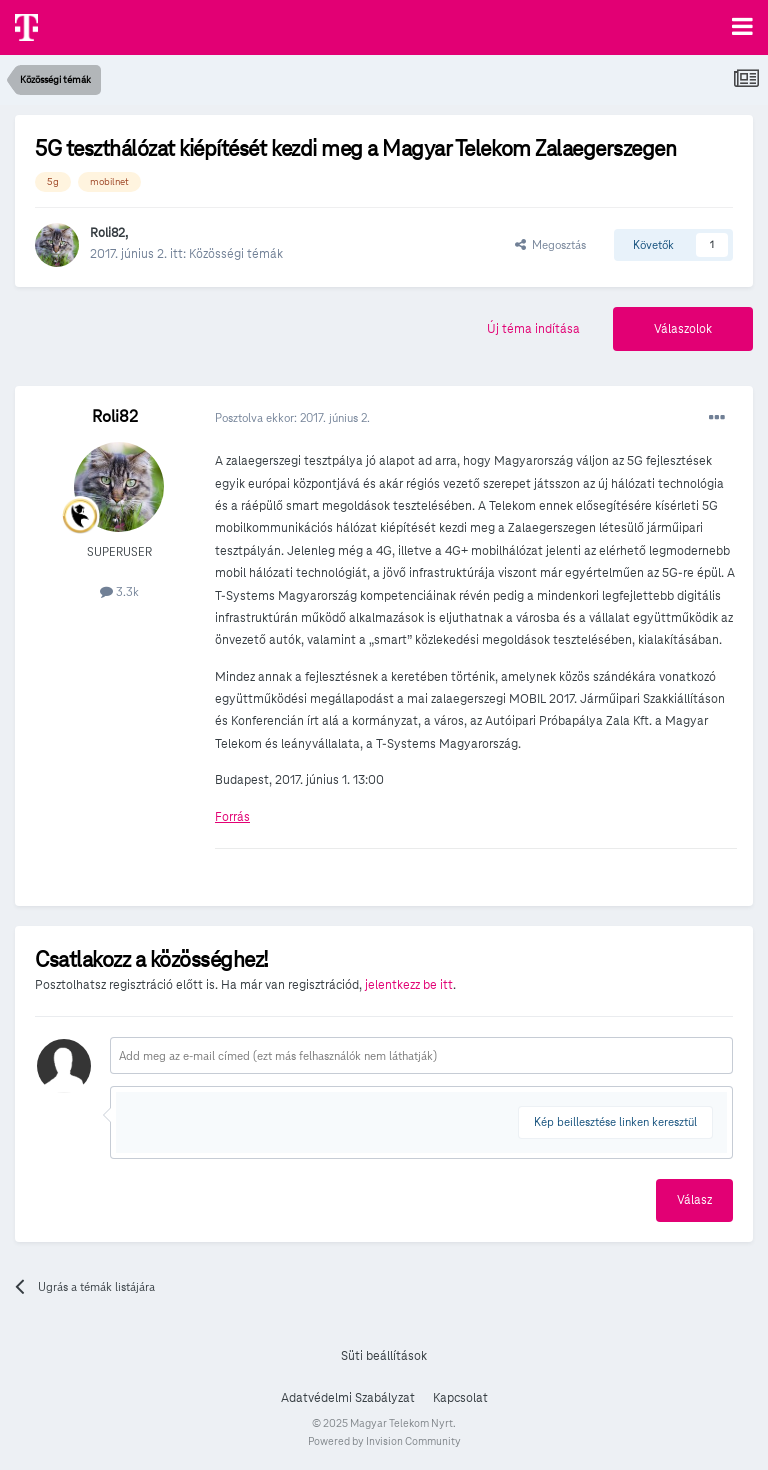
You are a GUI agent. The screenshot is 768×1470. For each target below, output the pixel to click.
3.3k (119, 591)
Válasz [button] (694, 1200)
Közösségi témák (236, 254)
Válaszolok (683, 329)
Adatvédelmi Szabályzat (348, 1398)
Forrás (232, 817)
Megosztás (550, 244)
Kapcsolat (460, 1398)
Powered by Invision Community (384, 1441)
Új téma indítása (533, 329)
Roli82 (107, 233)
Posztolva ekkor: (292, 417)
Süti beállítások (384, 1356)
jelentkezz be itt (409, 985)
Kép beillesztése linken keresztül (615, 1121)
